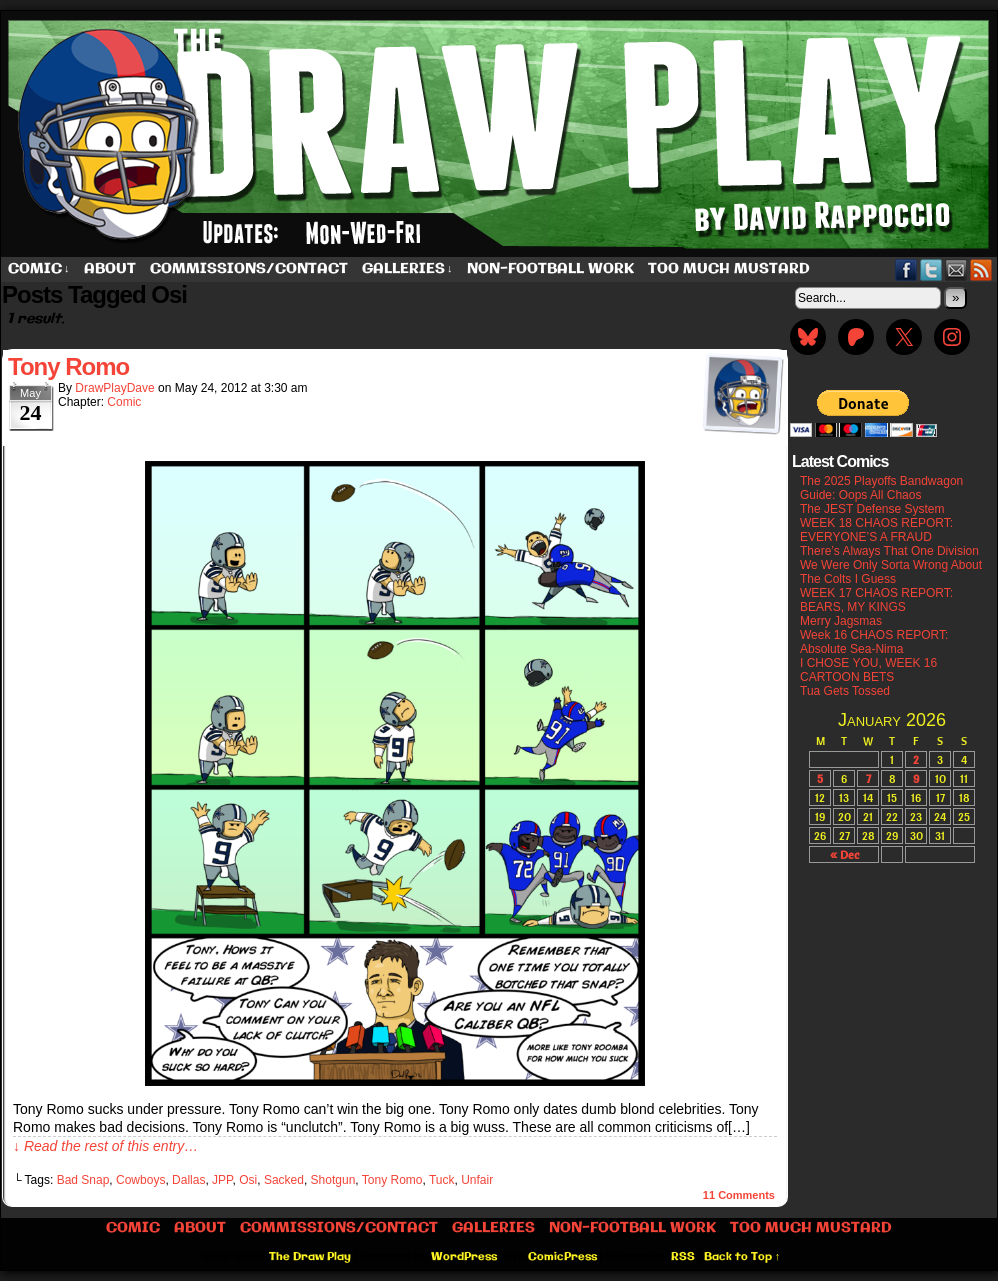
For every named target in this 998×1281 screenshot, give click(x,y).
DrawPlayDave (114, 388)
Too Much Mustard (729, 269)
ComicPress (562, 1257)
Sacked (284, 1180)
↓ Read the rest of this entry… (105, 1146)
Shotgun (333, 1180)
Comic (39, 269)
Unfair (477, 1180)
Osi (248, 1180)
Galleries (407, 269)
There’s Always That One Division (889, 551)
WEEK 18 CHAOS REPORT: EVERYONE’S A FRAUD (876, 530)
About (110, 269)
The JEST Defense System (872, 509)
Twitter (931, 269)
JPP (222, 1180)
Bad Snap (83, 1180)
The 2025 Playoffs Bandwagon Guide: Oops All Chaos (881, 488)
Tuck (442, 1180)
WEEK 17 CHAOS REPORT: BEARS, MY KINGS (876, 600)
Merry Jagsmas (841, 621)
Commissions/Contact (249, 269)
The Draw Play (310, 1257)
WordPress (464, 1257)
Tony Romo (68, 366)
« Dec (844, 854)
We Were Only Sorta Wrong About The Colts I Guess (891, 572)
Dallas (188, 1180)
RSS (981, 269)
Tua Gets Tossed (845, 691)
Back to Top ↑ (742, 1257)
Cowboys (140, 1180)
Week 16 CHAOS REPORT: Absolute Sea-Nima (874, 642)
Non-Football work (550, 269)
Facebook (906, 269)
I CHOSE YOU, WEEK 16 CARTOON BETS (868, 670)
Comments (739, 1195)
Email (956, 269)
